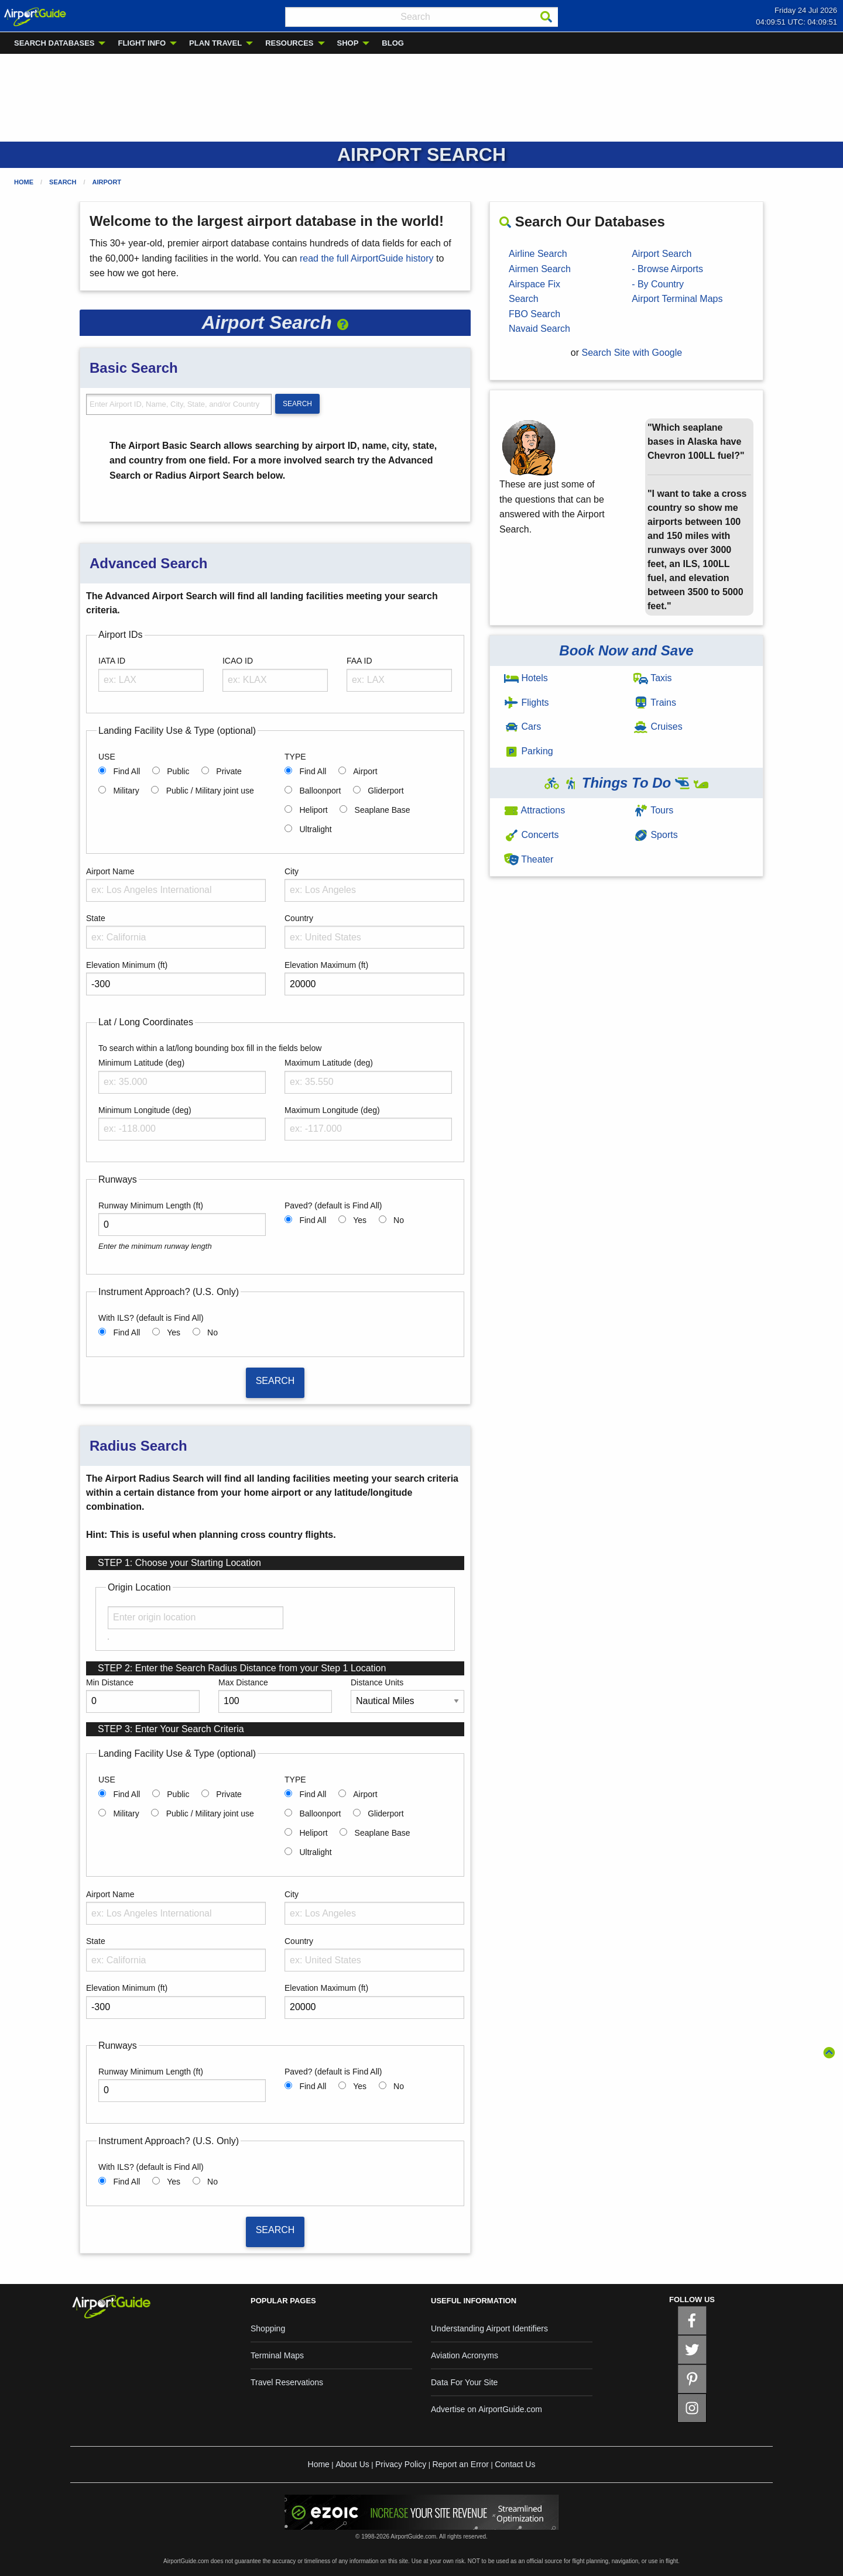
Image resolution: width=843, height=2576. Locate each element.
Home (23, 182)
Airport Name (110, 871)
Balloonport (320, 790)
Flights (526, 702)
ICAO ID (237, 660)
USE (106, 756)
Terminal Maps (277, 2355)
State (95, 918)
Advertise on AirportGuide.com (486, 2409)
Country (299, 918)
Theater (528, 859)
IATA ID (111, 660)
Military (126, 790)
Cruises (658, 726)
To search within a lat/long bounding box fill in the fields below (209, 1048)
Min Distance (109, 1682)
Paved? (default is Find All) (333, 1205)
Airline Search (538, 254)
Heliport (313, 810)
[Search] (546, 17)
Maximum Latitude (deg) (329, 1062)
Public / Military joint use (210, 790)
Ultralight (315, 829)
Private (229, 771)
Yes (359, 1220)
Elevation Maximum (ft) (326, 965)
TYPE (295, 756)
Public (178, 771)
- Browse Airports (667, 269)
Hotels (526, 678)
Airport (107, 182)
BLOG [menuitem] (393, 43)
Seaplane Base (382, 810)
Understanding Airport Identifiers (489, 2328)
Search (62, 182)
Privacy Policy (400, 2464)
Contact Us (515, 2464)
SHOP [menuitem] (348, 43)
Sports (655, 835)
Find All (126, 771)
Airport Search (661, 254)
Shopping (268, 2328)
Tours (653, 810)
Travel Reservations (287, 2382)
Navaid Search (539, 329)
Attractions (534, 810)
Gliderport (385, 790)
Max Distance (243, 1682)
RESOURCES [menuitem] (289, 43)
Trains (654, 702)
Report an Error (460, 2464)
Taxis (652, 678)
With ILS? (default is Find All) (151, 1318)
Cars (522, 726)
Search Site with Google (632, 353)
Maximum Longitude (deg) (332, 1110)
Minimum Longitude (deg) (144, 1110)
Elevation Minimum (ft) (126, 965)
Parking (528, 751)
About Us (352, 2464)
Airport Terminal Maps (677, 299)
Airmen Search (540, 269)
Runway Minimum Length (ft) (150, 1205)
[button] (343, 322)
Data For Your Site (464, 2382)
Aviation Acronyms (464, 2355)
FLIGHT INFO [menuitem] (142, 43)
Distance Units (377, 1682)
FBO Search (534, 314)
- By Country (658, 284)
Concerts (531, 835)
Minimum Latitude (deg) (141, 1062)
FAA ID (359, 660)
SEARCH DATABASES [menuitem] (54, 43)
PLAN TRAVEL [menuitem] (215, 43)
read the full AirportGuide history (367, 258)
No (398, 1220)
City (292, 871)
